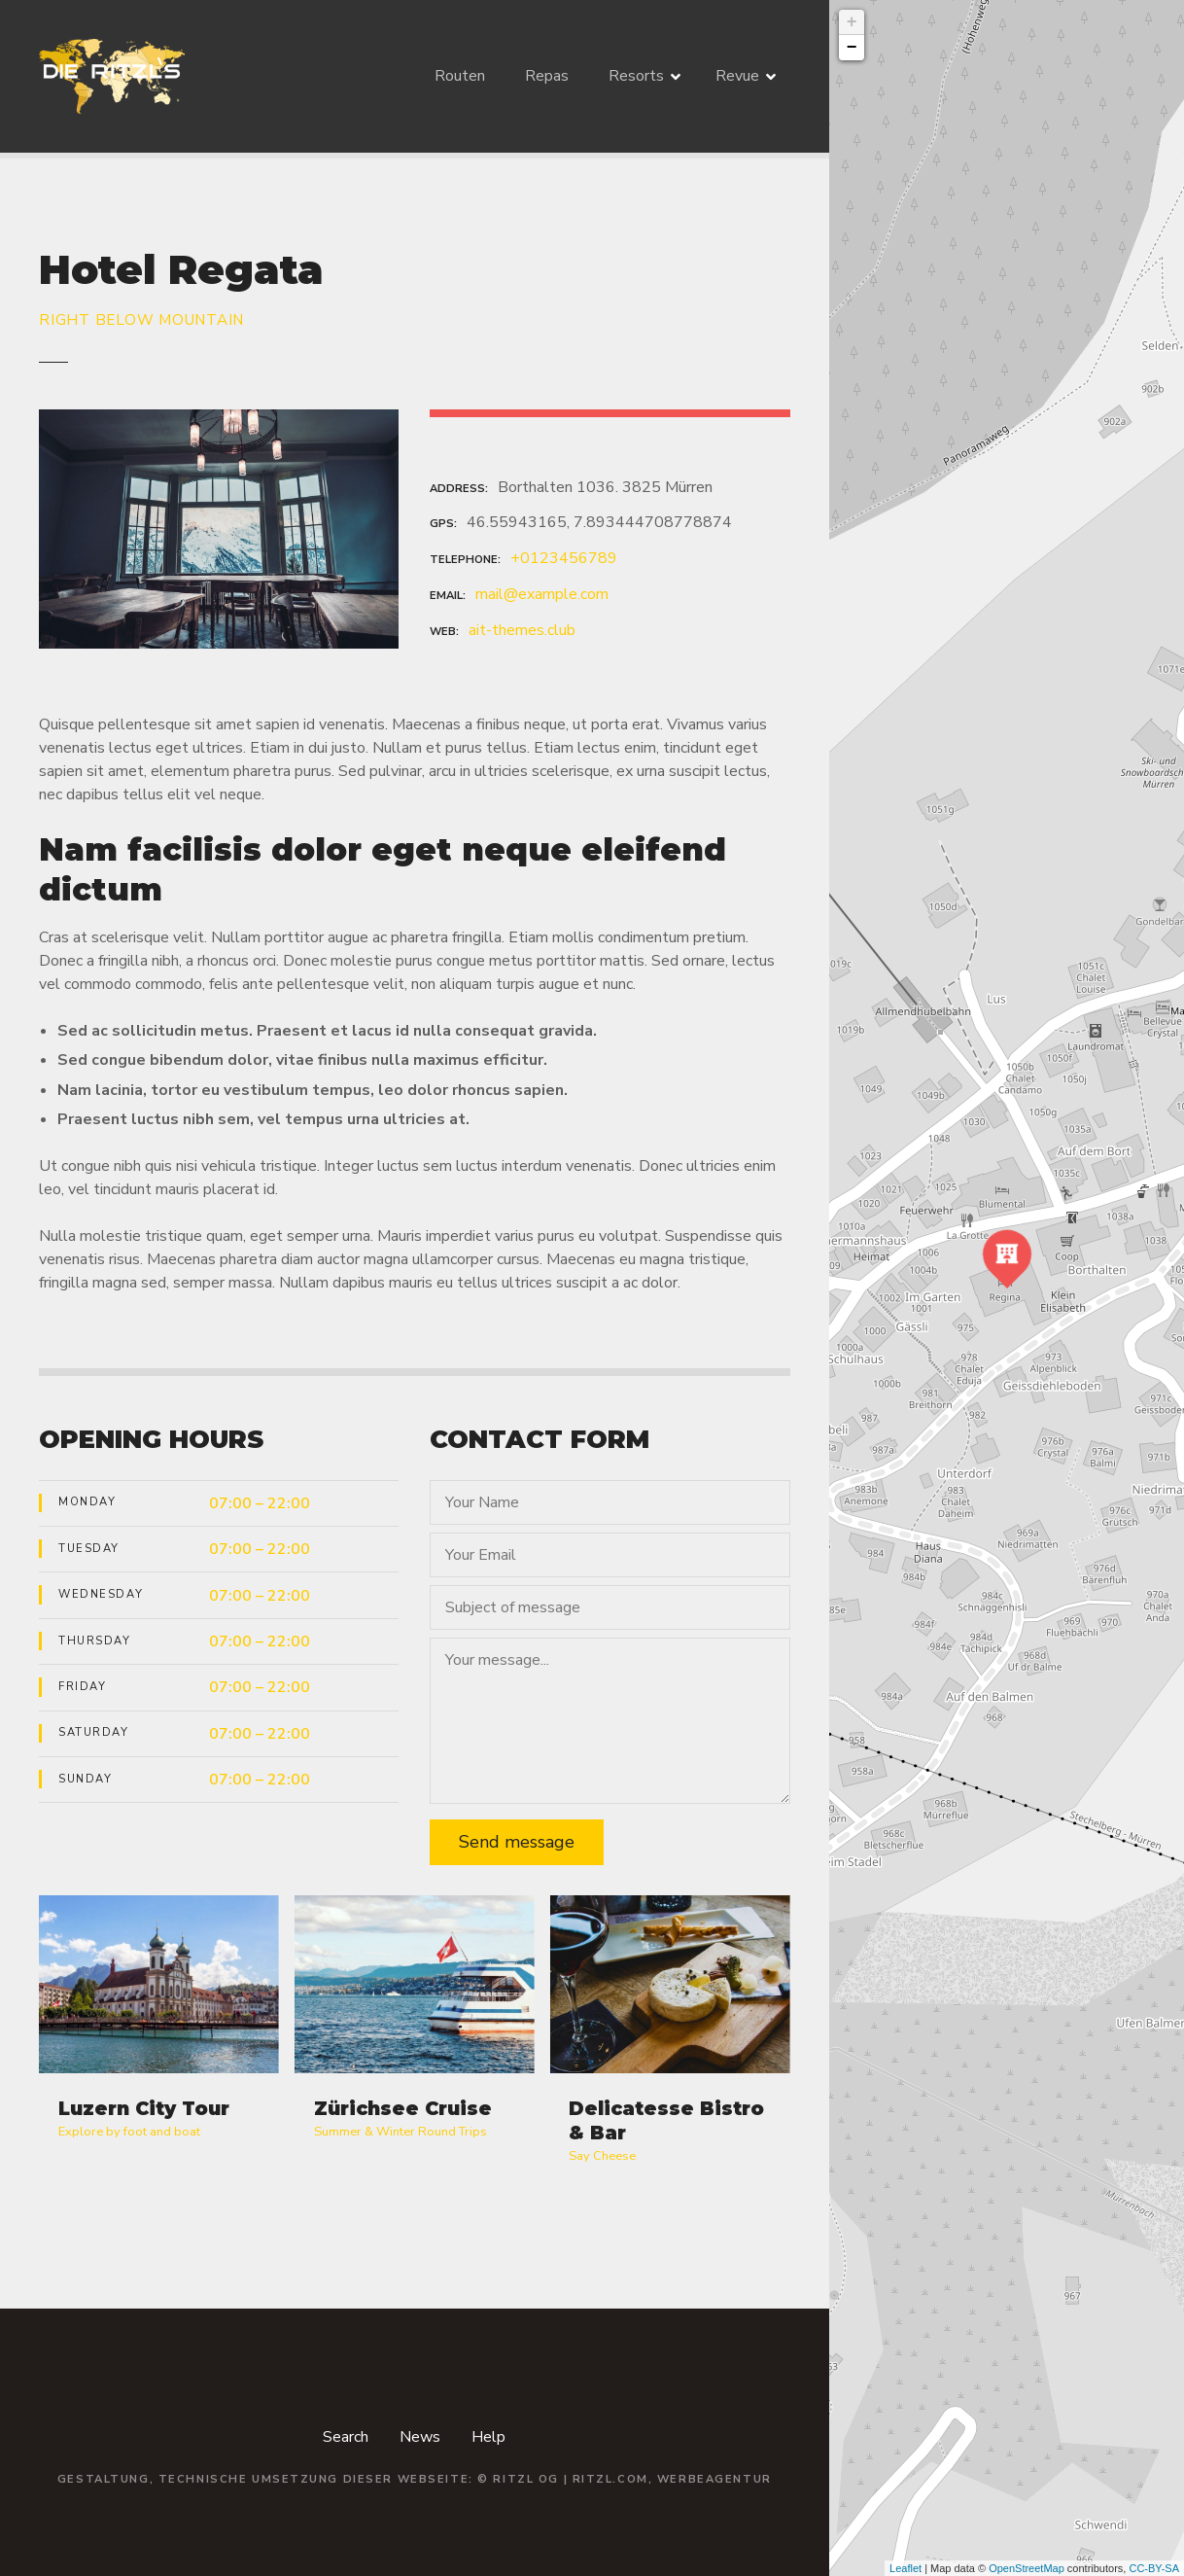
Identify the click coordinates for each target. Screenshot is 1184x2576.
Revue (737, 76)
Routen (460, 76)
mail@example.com (542, 594)
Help (488, 2437)
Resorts (636, 76)
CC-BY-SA (1154, 2568)
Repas (547, 76)
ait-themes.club (522, 630)
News (420, 2437)
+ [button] (852, 22)
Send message (517, 1841)
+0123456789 (563, 558)
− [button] (852, 47)
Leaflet (905, 2568)
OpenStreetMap (1026, 2568)
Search (345, 2437)
